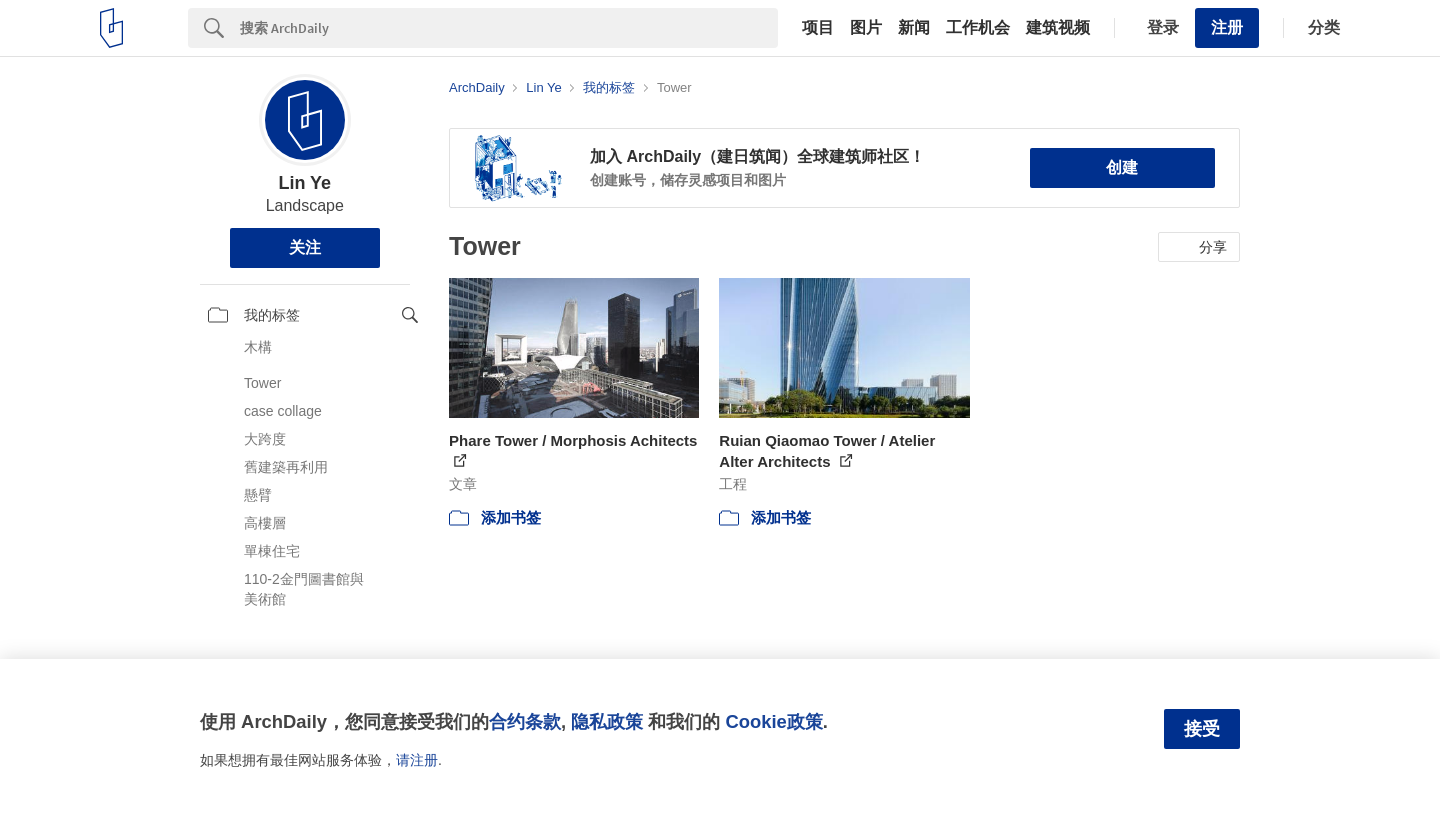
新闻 (914, 28)
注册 (1227, 27)
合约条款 (525, 721)
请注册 (417, 760)
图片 (866, 28)
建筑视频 (1058, 28)
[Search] (509, 28)
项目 (818, 28)
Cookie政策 (773, 721)
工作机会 (978, 28)
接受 (1202, 729)
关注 (305, 247)
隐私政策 (607, 721)
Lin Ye (304, 183)
